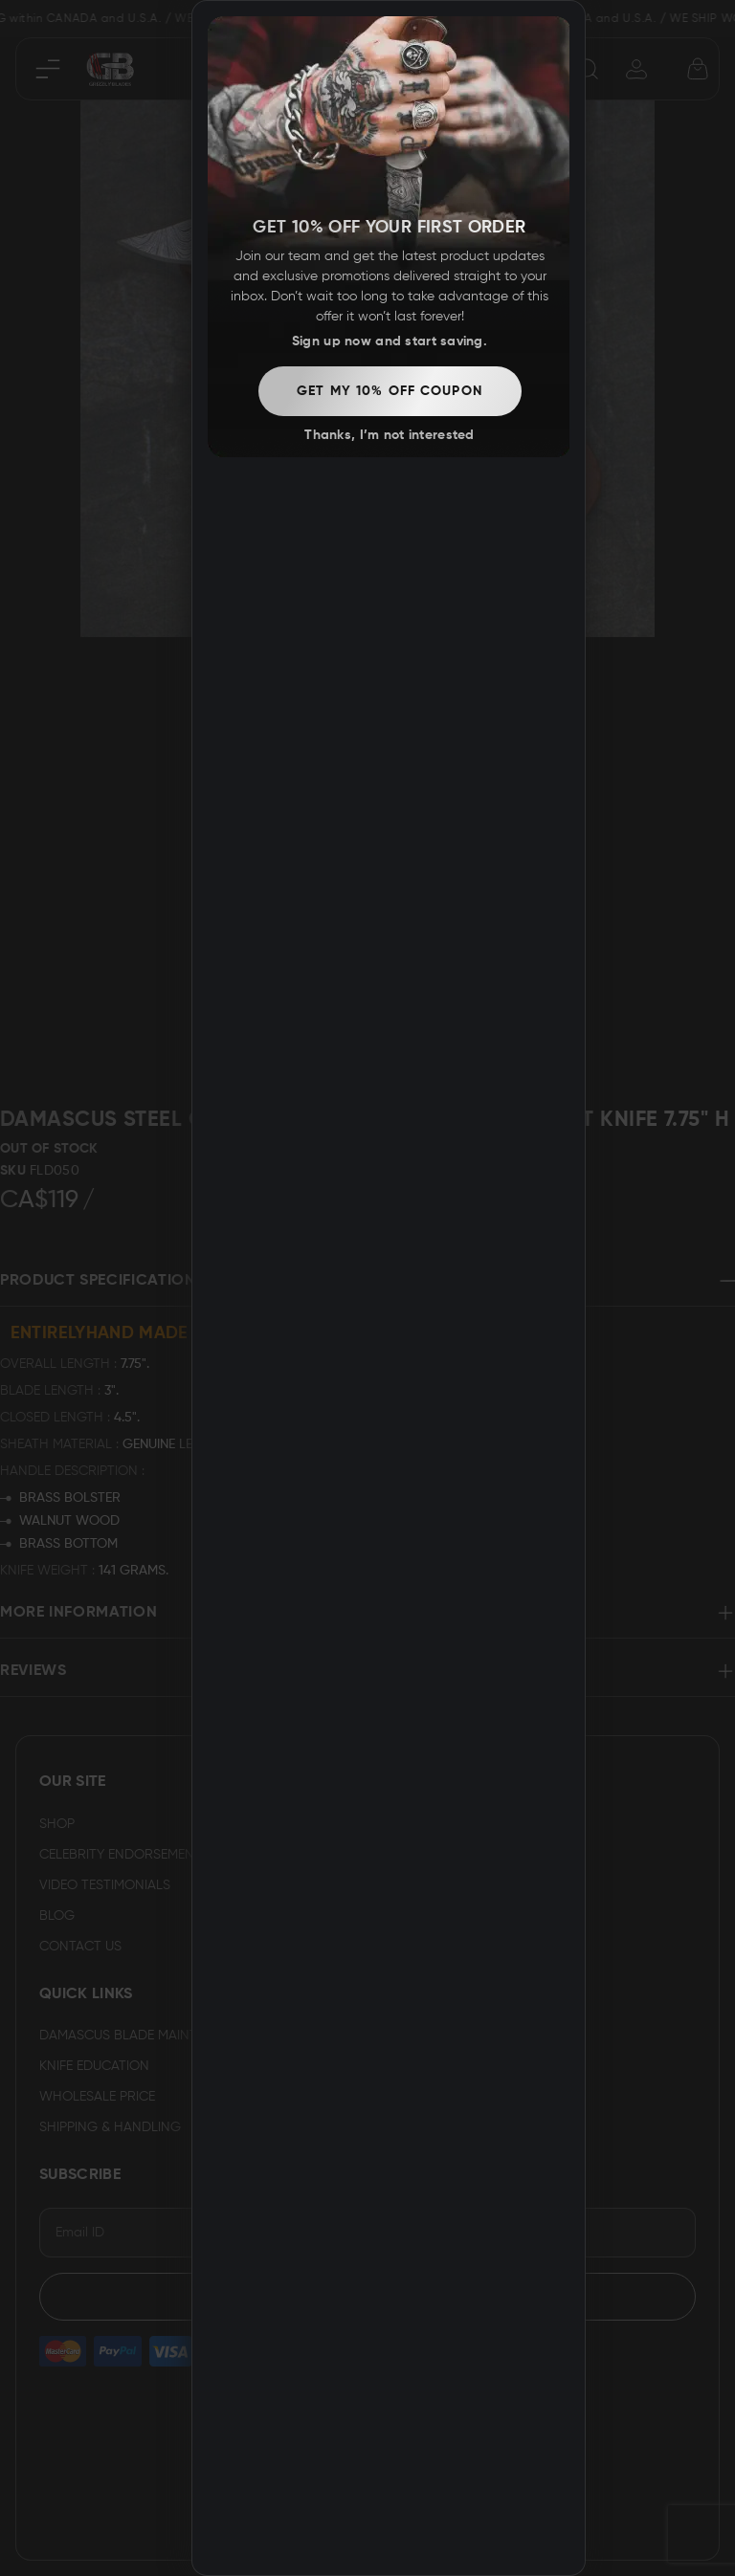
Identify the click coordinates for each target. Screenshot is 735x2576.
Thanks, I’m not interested (389, 435)
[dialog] (388, 1288)
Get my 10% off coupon (389, 391)
